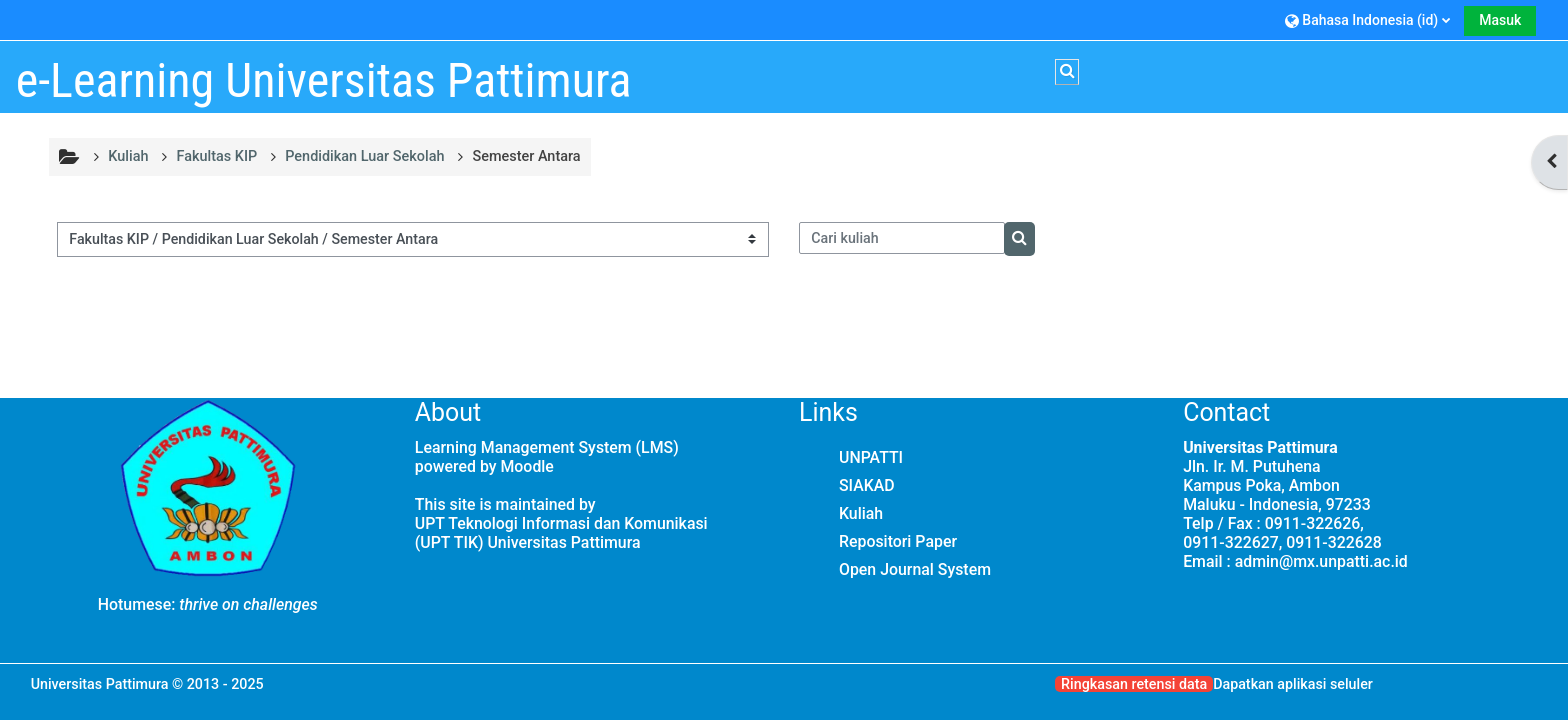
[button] (1367, 19)
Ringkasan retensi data (1134, 684)
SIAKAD (867, 485)
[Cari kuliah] (902, 238)
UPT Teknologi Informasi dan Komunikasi (561, 523)
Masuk (1500, 20)
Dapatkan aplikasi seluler (1293, 684)
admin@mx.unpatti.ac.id (1321, 561)
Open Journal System (915, 569)
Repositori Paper (898, 541)
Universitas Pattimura (100, 684)
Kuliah (861, 513)
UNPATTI (871, 457)
